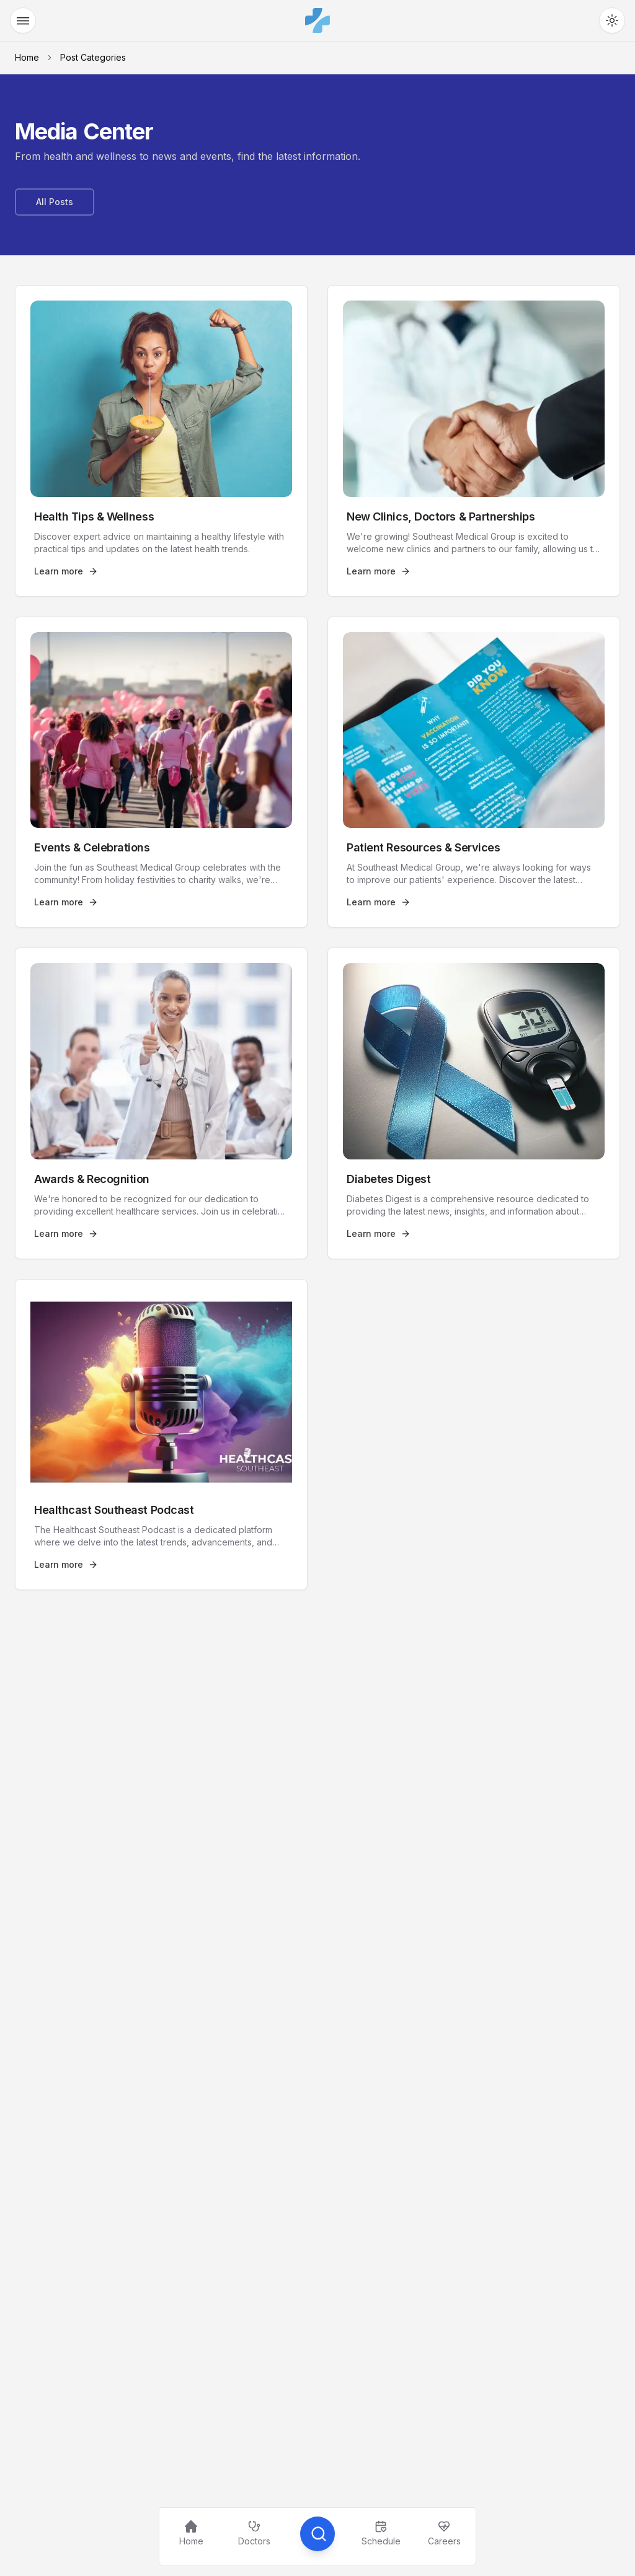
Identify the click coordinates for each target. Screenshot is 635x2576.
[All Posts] (54, 202)
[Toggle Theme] (612, 20)
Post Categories (93, 57)
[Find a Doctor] (254, 2534)
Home (27, 57)
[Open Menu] (23, 20)
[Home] (191, 2534)
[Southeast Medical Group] (317, 20)
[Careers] (444, 2534)
